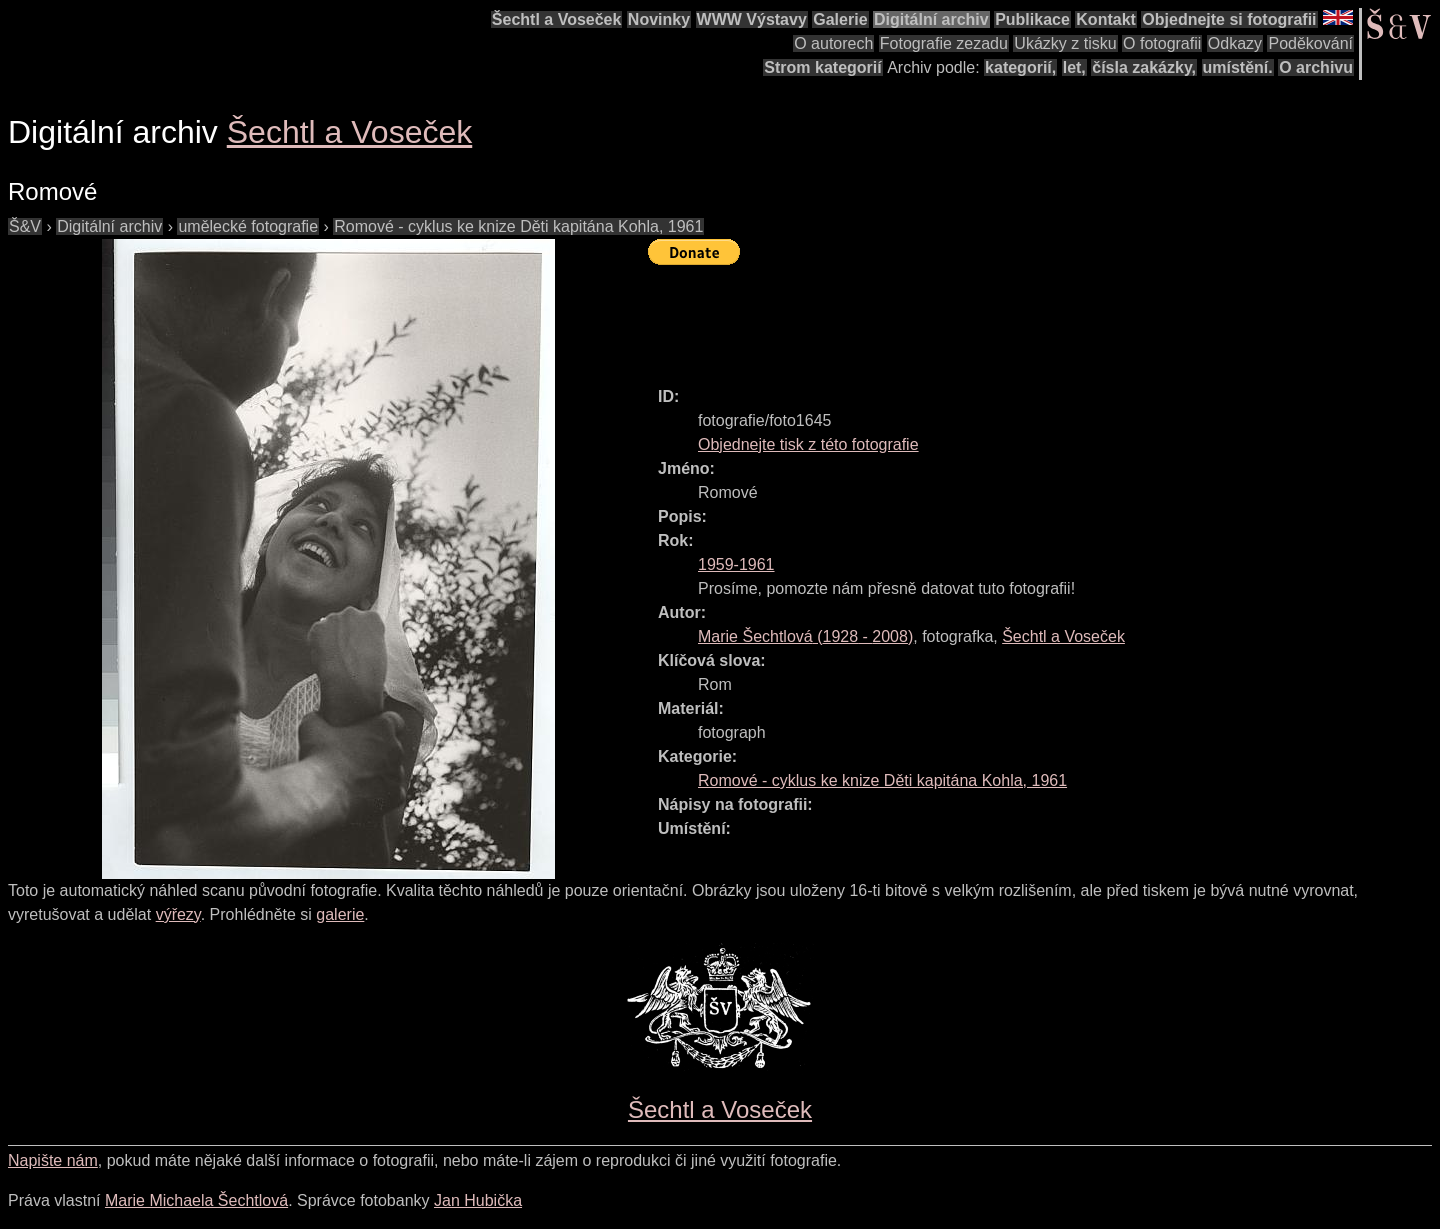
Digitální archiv (931, 19)
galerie (340, 914)
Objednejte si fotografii (1229, 19)
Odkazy (1235, 43)
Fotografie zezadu (944, 43)
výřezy (178, 914)
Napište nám (53, 1160)
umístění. (1238, 67)
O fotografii (1162, 43)
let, (1074, 67)
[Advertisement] (1012, 317)
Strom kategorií (822, 67)
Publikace (1032, 19)
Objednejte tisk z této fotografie (808, 444)
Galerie (840, 19)
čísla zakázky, (1144, 67)
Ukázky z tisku (1065, 43)
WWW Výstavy (752, 19)
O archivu (1316, 67)
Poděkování (1310, 43)
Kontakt (1106, 19)
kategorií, (1020, 67)
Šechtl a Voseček (557, 19)
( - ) (805, 636)
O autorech (833, 43)
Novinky (659, 19)
